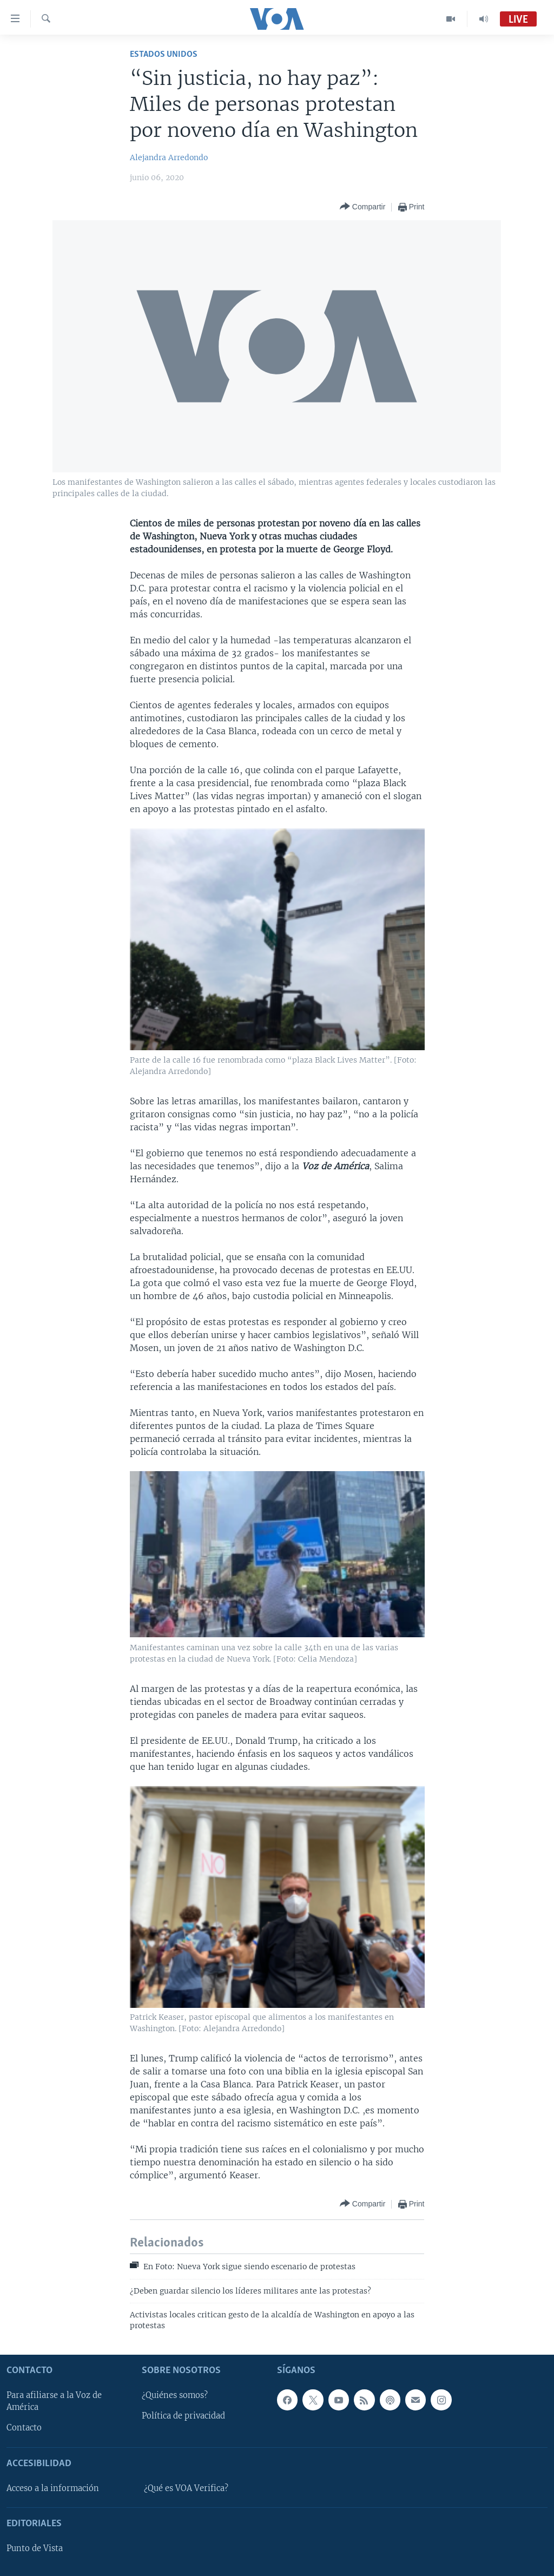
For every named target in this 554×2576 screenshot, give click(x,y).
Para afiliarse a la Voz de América (54, 2401)
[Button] (362, 207)
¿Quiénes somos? (175, 2395)
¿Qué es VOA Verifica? (186, 2488)
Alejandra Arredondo (169, 157)
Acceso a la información (52, 2488)
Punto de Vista (34, 2548)
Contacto (24, 2428)
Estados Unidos (163, 54)
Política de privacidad (183, 2416)
